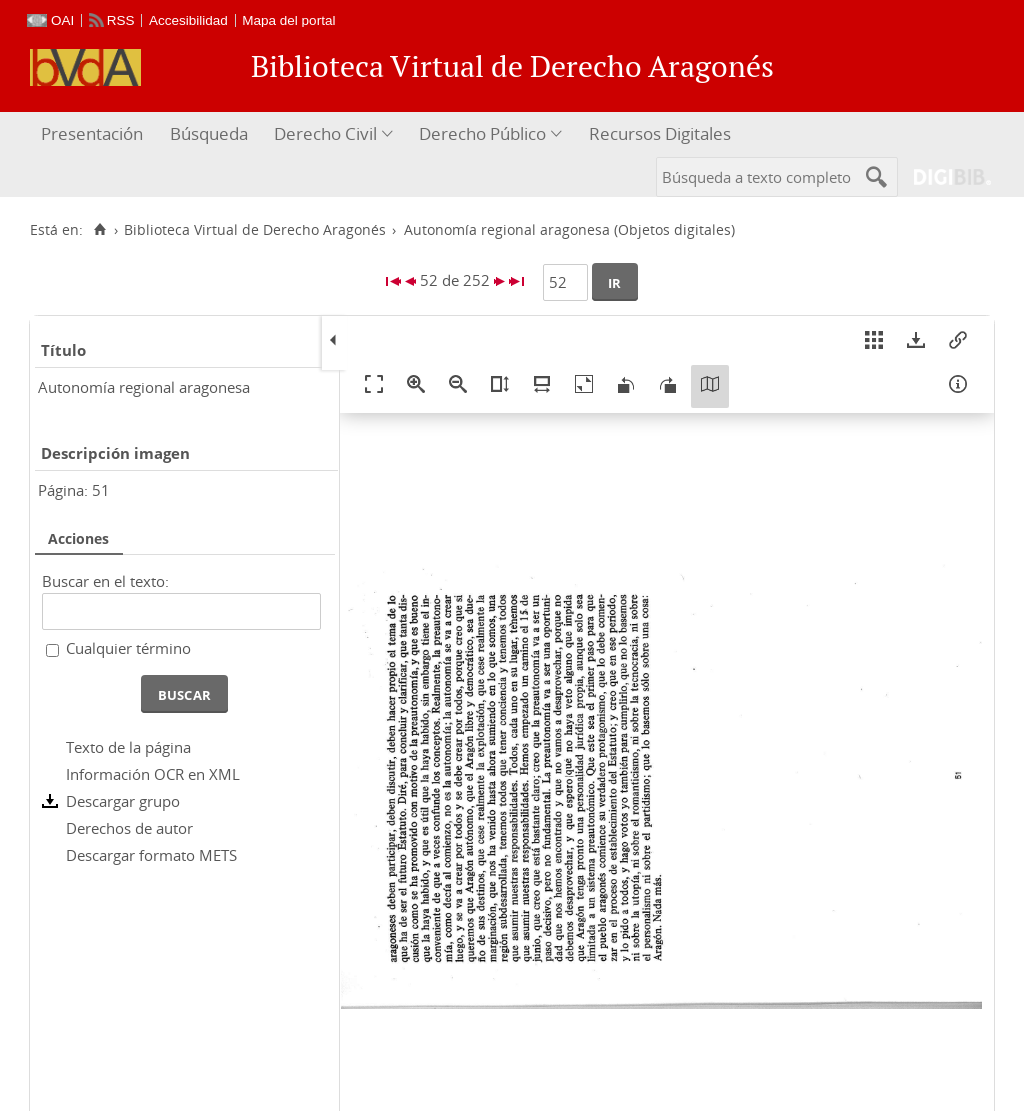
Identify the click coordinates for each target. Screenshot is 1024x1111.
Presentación (92, 133)
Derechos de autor (129, 828)
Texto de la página (128, 747)
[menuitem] (94, 134)
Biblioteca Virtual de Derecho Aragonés (255, 230)
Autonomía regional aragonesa (144, 387)
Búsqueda (209, 133)
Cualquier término (128, 648)
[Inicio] (99, 230)
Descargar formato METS (151, 855)
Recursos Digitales (660, 133)
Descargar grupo (123, 801)
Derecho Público (482, 133)
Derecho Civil (325, 133)
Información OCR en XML (153, 774)
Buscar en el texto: (105, 581)
